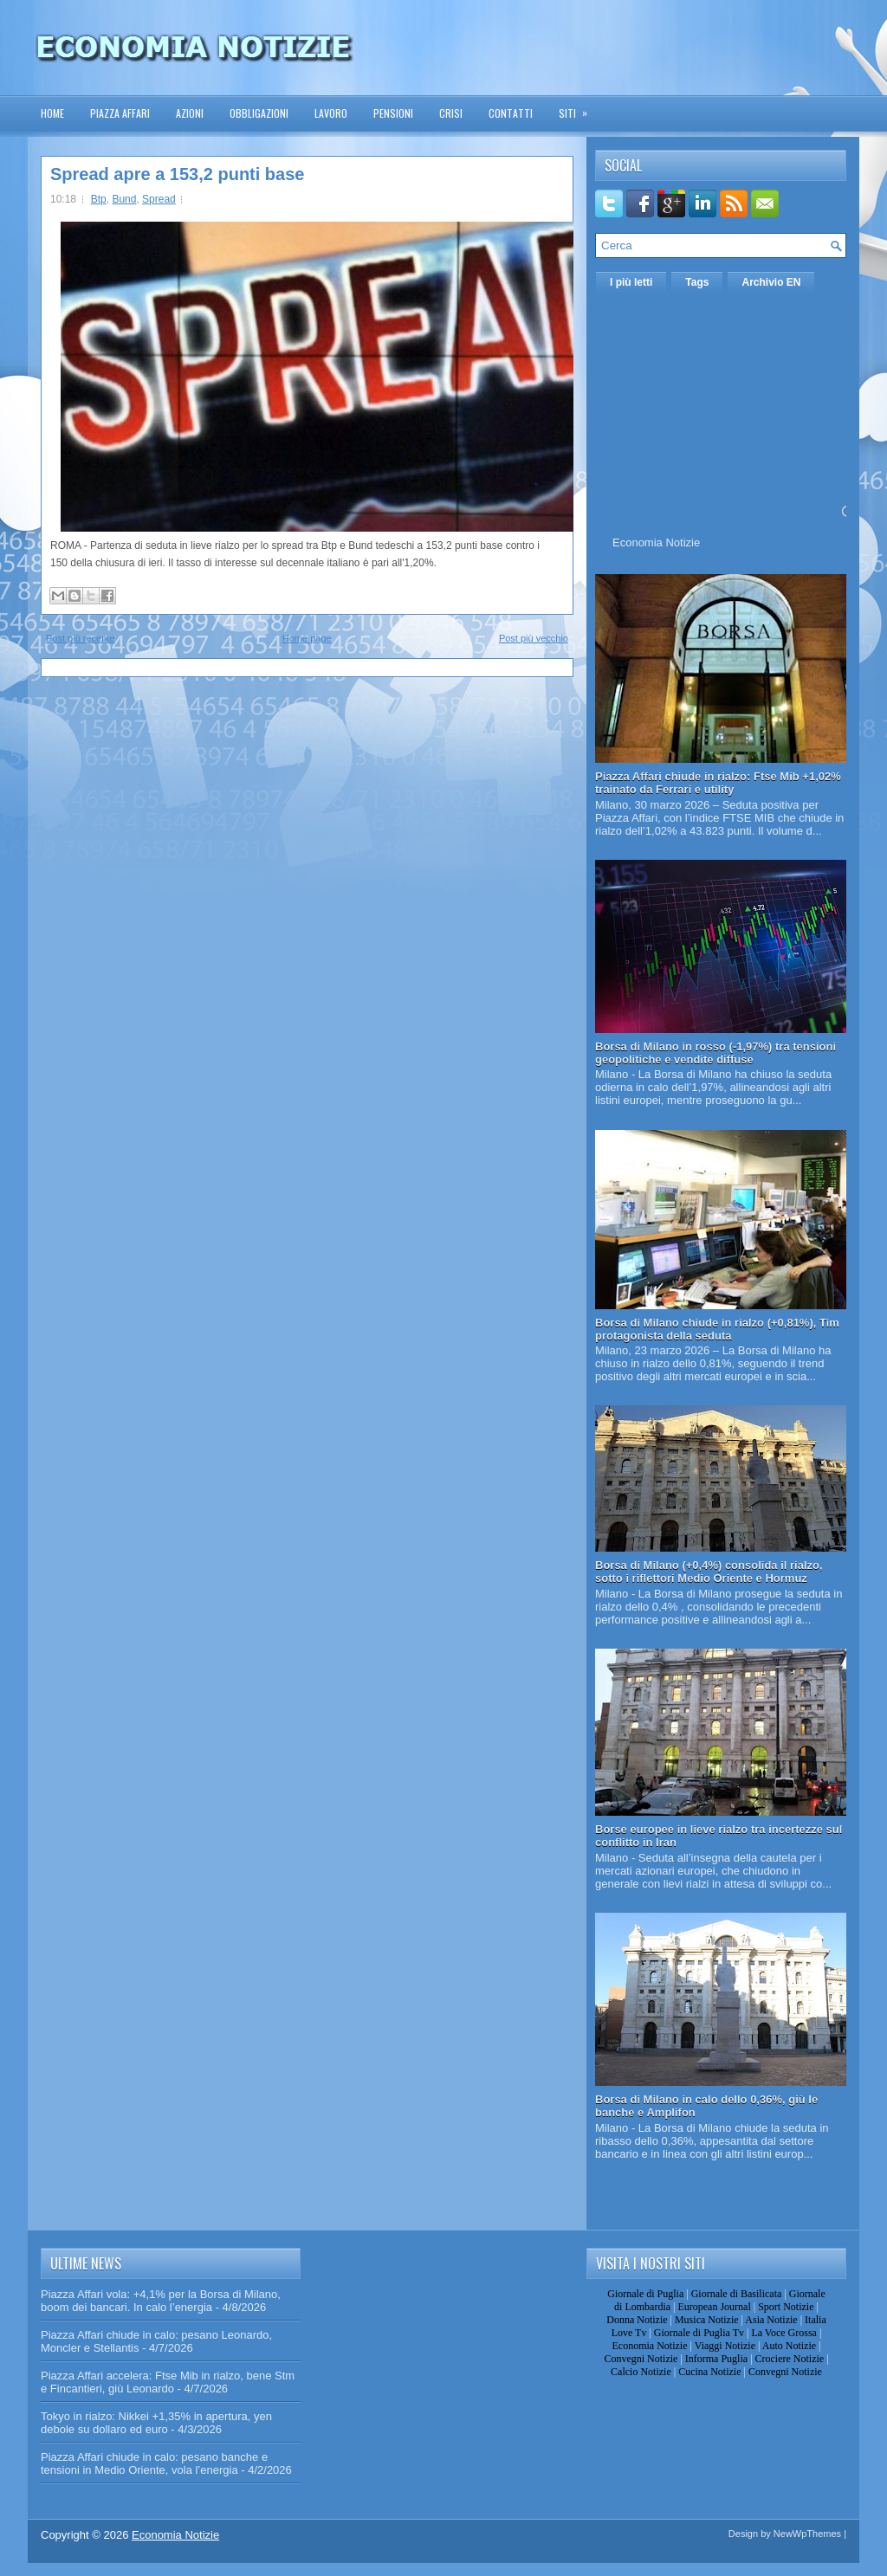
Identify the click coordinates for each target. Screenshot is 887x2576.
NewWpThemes (807, 2533)
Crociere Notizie (790, 2359)
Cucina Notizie (709, 2372)
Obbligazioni (259, 113)
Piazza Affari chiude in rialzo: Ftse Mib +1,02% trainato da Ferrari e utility (718, 783)
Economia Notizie (656, 542)
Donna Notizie (636, 2320)
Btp (99, 199)
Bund (124, 199)
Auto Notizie (789, 2346)
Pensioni (393, 113)
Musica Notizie (707, 2320)
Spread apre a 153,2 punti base (177, 174)
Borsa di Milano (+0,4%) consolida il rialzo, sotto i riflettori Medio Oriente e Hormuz (709, 1572)
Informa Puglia (716, 2359)
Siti (579, 107)
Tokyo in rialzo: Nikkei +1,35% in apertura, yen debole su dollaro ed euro (156, 2423)
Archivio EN (770, 282)
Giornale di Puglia (645, 2294)
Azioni (190, 113)
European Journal (713, 2307)
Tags (697, 282)
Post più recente (80, 638)
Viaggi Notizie (725, 2346)
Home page (307, 638)
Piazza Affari (120, 113)
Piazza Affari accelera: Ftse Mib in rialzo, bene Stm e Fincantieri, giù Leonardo (168, 2382)
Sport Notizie (785, 2307)
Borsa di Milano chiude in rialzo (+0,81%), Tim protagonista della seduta (717, 1329)
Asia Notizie (771, 2320)
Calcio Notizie (641, 2372)
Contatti (511, 113)
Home (52, 113)
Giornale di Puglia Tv (699, 2333)
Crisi (451, 113)
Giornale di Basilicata (736, 2294)
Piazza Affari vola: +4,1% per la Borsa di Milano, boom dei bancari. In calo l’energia (161, 2301)
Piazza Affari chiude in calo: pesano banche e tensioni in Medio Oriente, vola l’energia (154, 2463)
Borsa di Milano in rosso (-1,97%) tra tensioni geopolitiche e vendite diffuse (715, 1053)
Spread (159, 199)
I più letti (631, 282)
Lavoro (330, 113)
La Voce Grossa (784, 2333)
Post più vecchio (533, 638)
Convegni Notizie (640, 2359)
